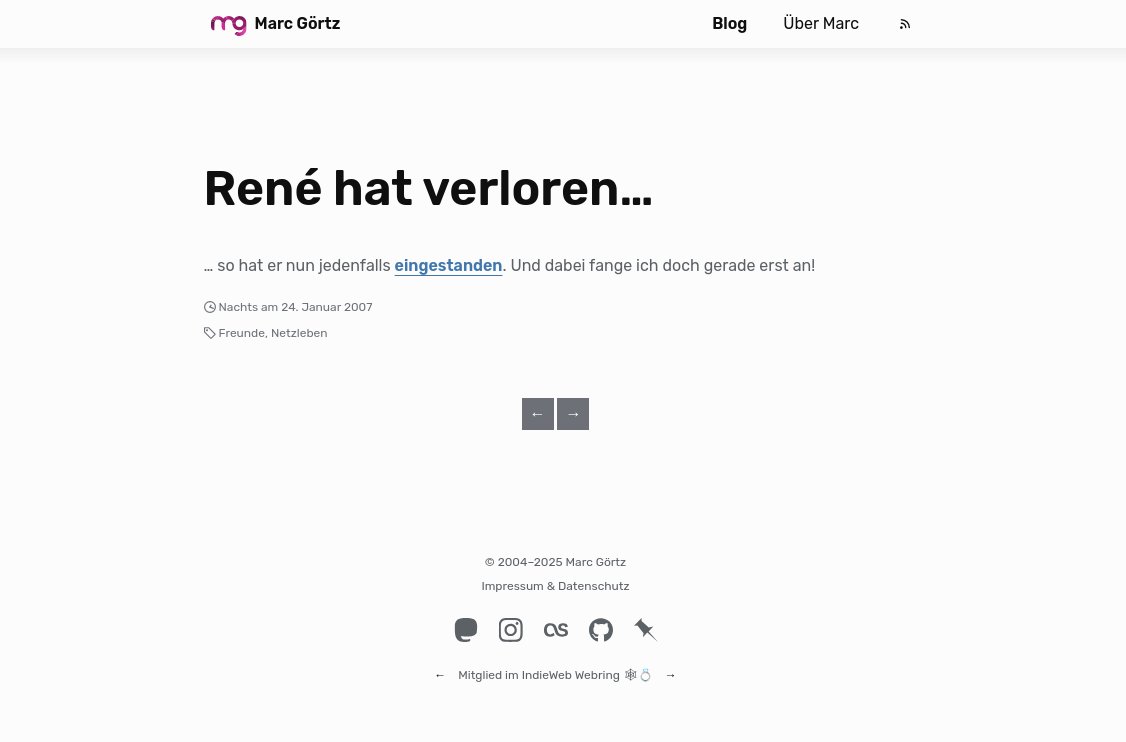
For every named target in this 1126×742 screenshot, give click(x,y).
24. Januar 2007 (326, 307)
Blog (729, 23)
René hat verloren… (429, 188)
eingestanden (449, 265)
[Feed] (905, 24)
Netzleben (299, 333)
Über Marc (821, 23)
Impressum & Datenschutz (555, 586)
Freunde (242, 333)
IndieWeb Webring (571, 666)
